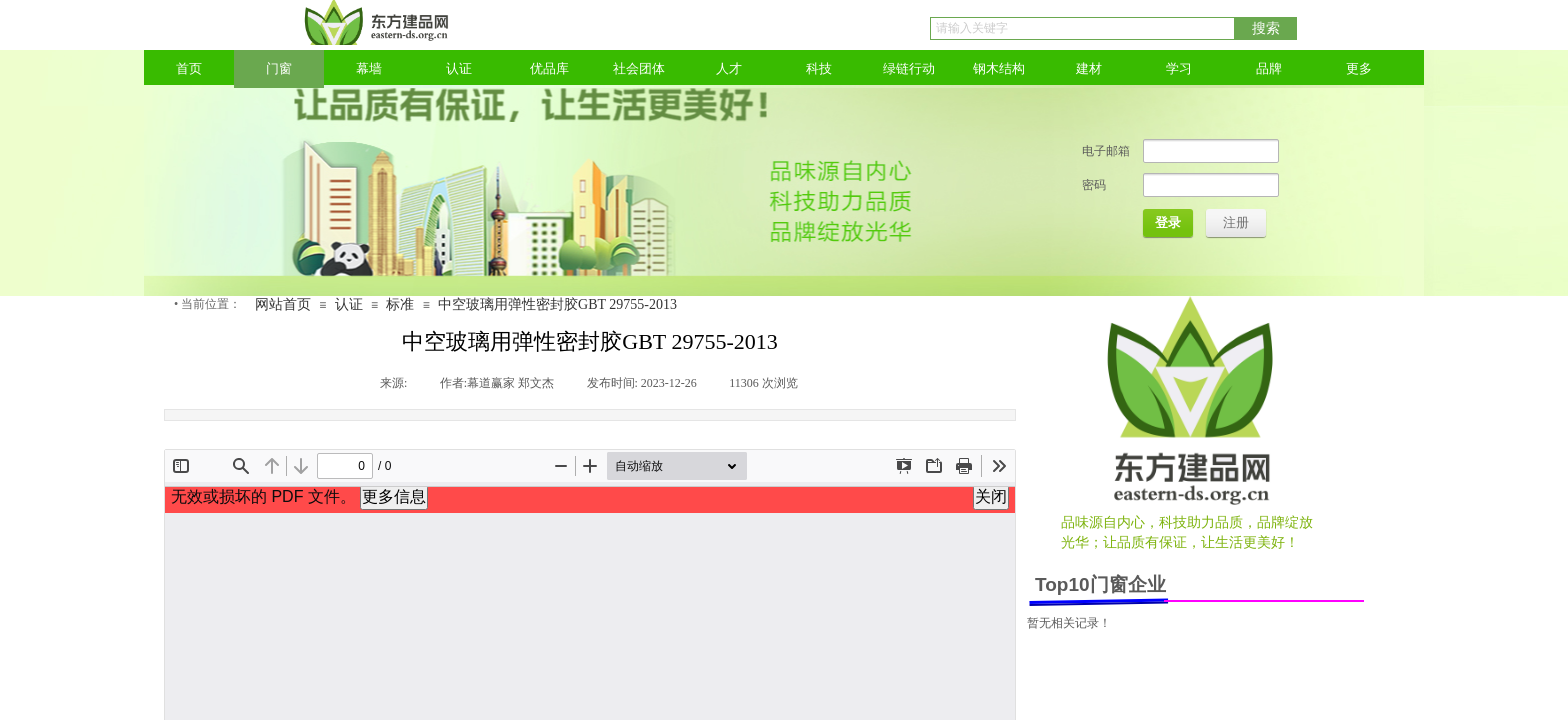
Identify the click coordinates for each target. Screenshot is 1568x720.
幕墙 (369, 68)
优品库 (549, 68)
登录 (1168, 222)
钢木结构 (999, 68)
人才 (729, 68)
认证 (459, 68)
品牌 (1269, 68)
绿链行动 (909, 68)
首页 (189, 68)
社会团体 (639, 68)
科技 (819, 68)
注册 (1236, 222)
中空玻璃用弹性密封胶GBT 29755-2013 (557, 304)
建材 (1089, 68)
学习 (1179, 68)
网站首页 (283, 304)
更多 (1359, 68)
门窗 (279, 68)
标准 (400, 304)
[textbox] (1082, 28)
